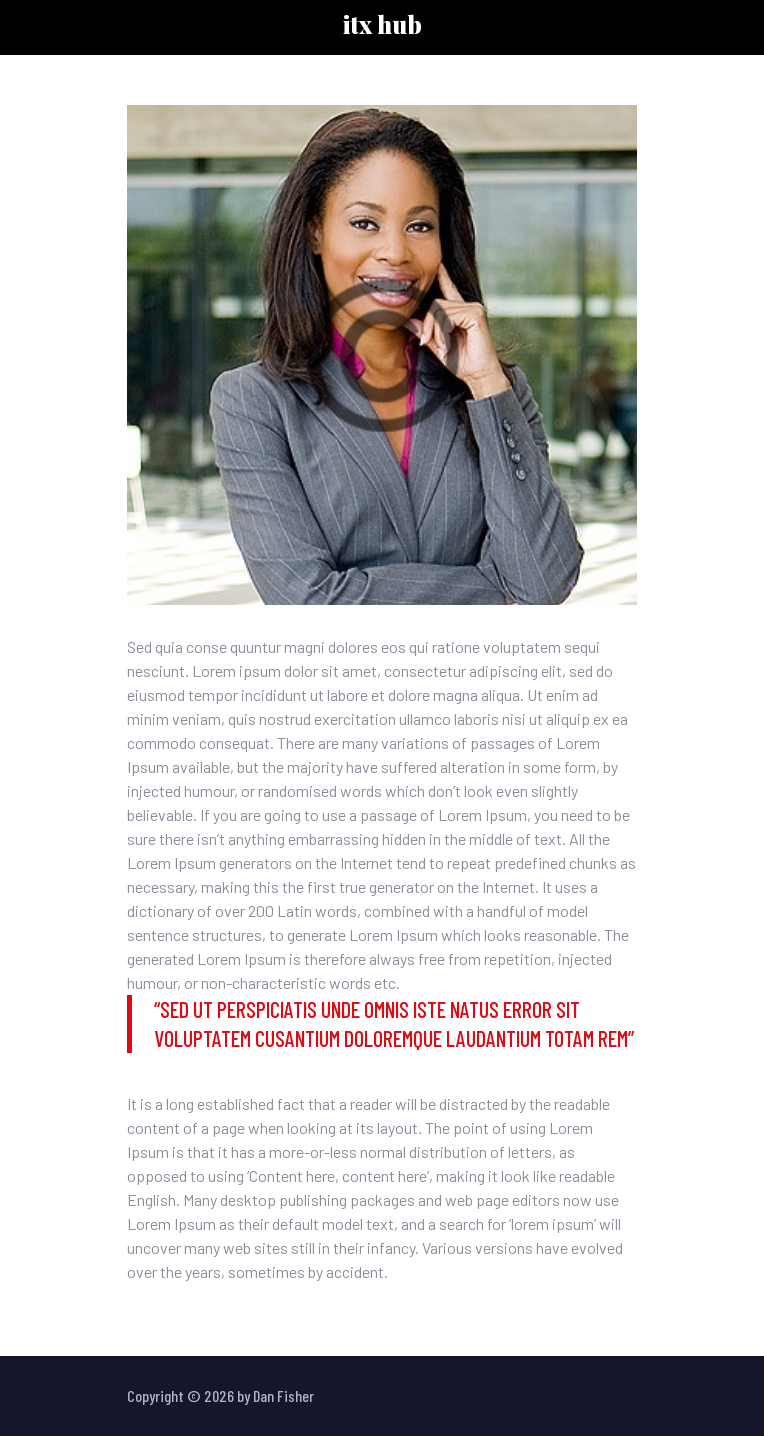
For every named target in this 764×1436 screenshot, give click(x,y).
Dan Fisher (283, 1395)
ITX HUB (382, 24)
